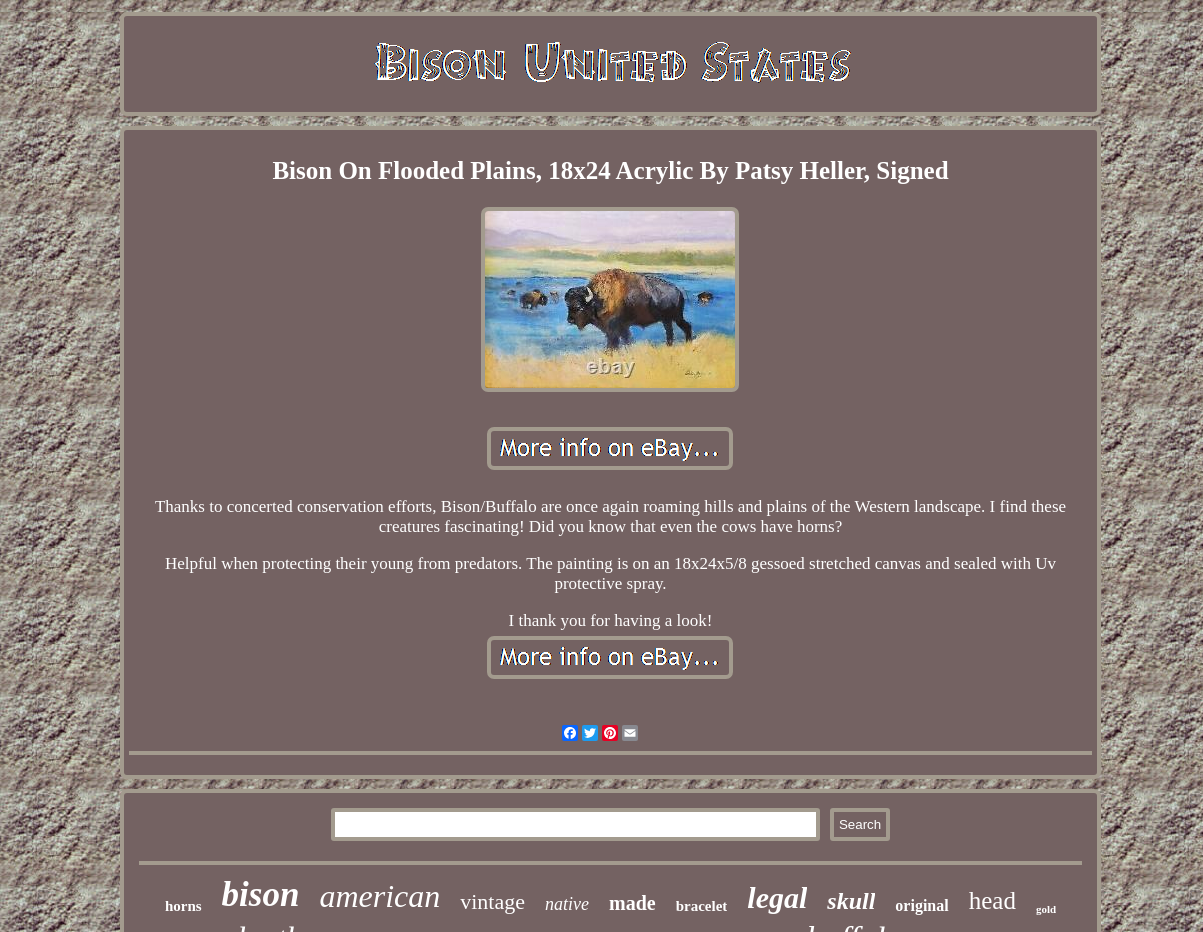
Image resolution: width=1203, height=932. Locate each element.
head (992, 900)
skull (851, 901)
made (632, 903)
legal (777, 897)
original (921, 905)
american (379, 896)
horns (183, 906)
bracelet (702, 906)
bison (261, 894)
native (567, 904)
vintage (492, 901)
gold (1046, 909)
